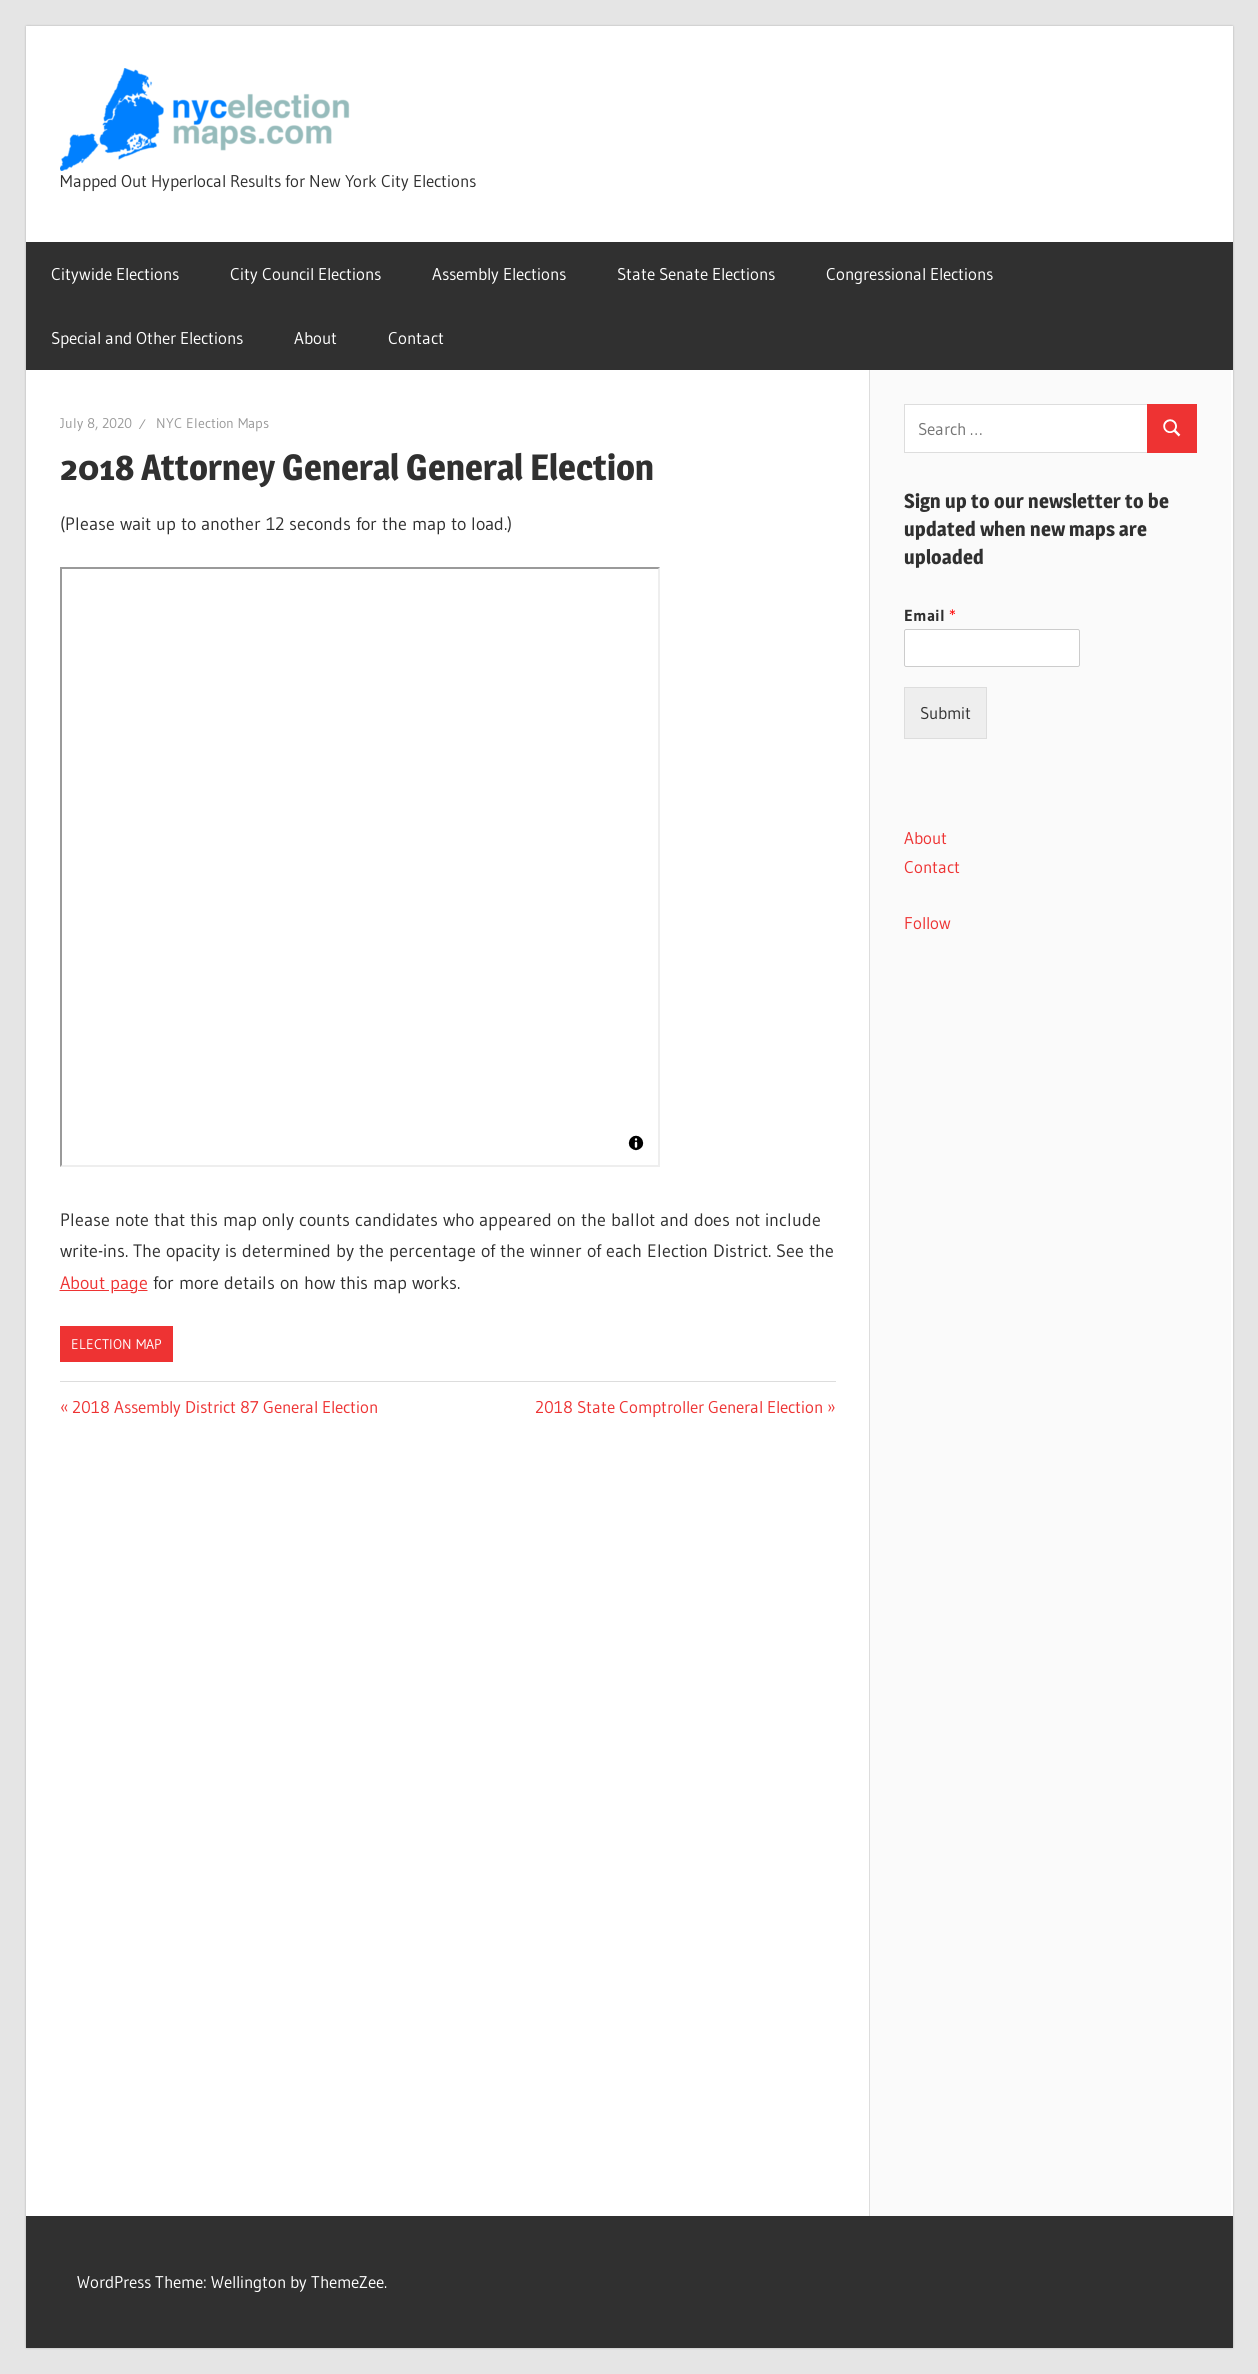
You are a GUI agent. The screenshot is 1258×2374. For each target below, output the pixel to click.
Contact (416, 337)
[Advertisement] (1050, 1297)
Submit (945, 712)
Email (930, 615)
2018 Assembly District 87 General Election (224, 1406)
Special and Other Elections (147, 337)
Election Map (116, 1344)
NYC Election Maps (212, 423)
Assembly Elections (499, 273)
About (315, 337)
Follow (927, 922)
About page (104, 1283)
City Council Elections (305, 273)
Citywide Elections (115, 273)
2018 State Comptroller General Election (679, 1406)
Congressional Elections (909, 273)
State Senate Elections (696, 273)
